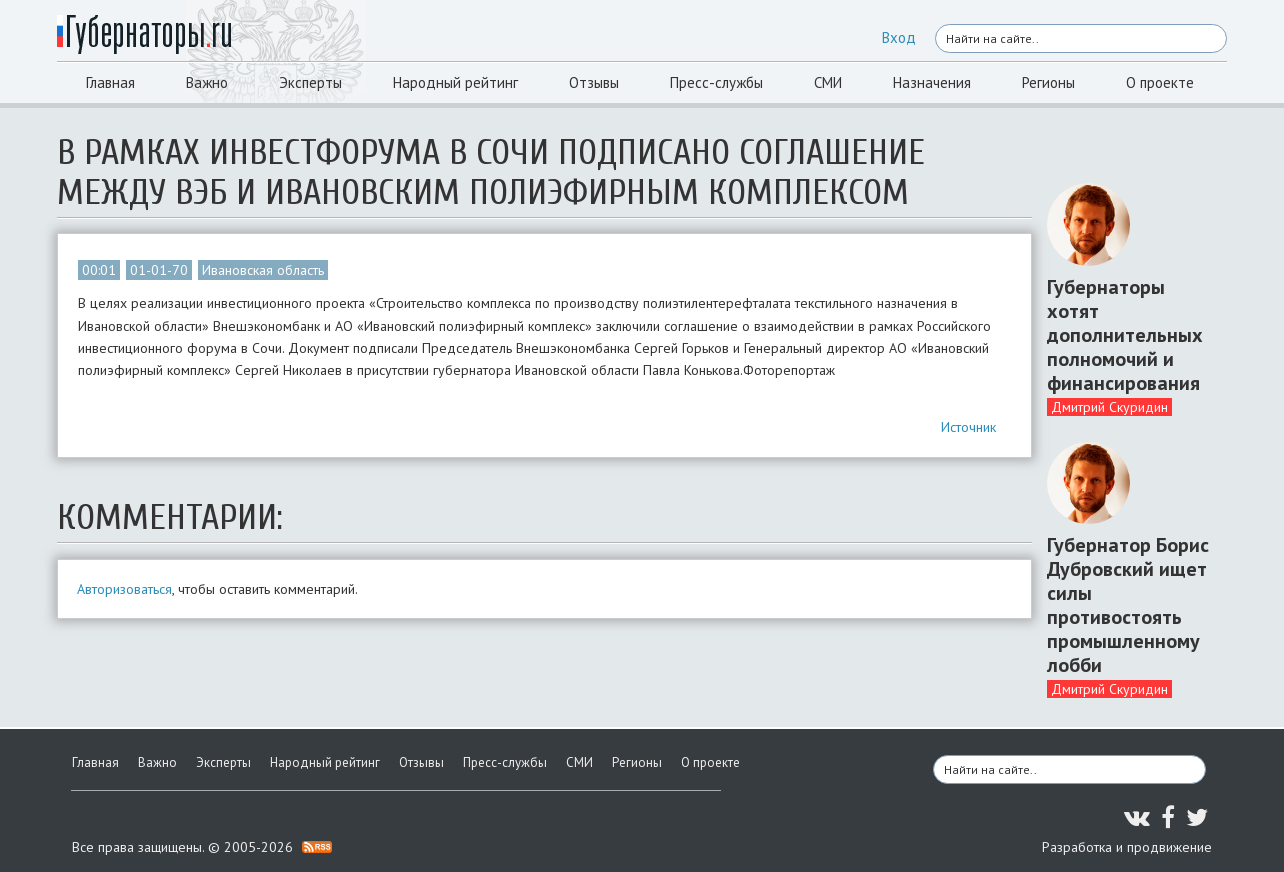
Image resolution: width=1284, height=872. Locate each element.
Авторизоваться (124, 589)
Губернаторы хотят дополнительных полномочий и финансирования (1125, 335)
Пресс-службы (716, 82)
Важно (207, 82)
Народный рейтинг (455, 82)
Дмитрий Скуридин (1109, 407)
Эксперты (310, 82)
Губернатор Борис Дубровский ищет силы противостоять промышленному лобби (1128, 605)
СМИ (828, 82)
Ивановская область (263, 270)
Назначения (932, 82)
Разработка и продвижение (1127, 847)
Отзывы (594, 82)
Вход (899, 37)
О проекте (1160, 82)
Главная (110, 82)
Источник (968, 427)
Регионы (1048, 82)
